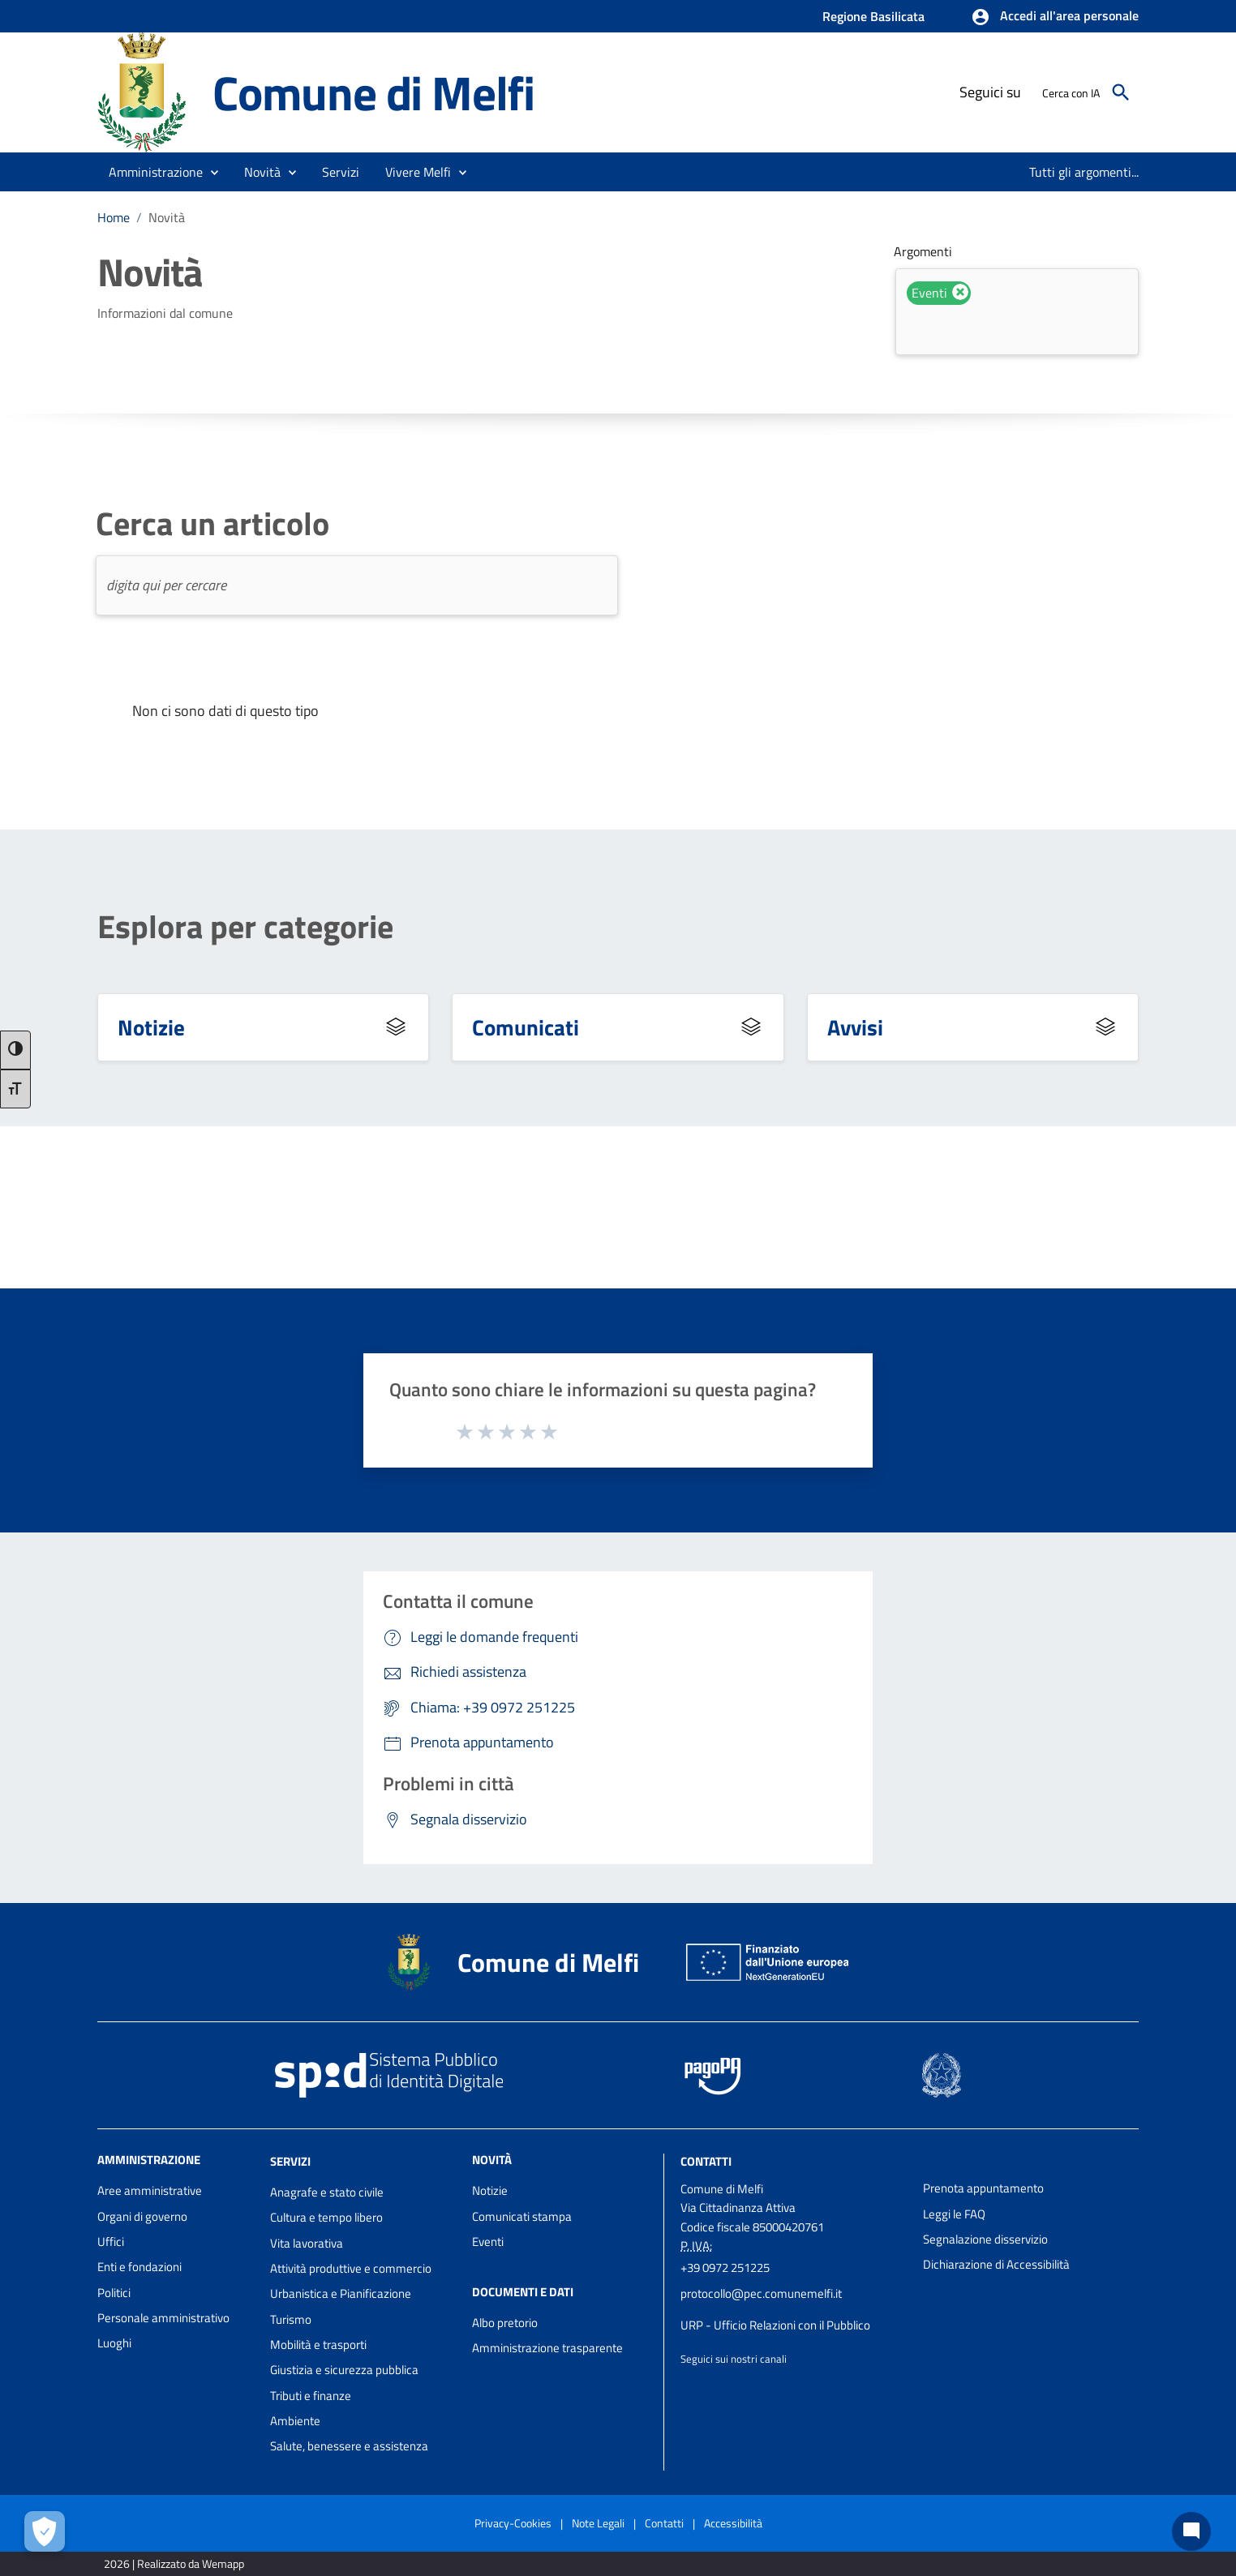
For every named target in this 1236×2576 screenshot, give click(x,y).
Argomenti (923, 251)
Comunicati (525, 1027)
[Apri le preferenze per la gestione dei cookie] (44, 2531)
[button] (1055, 17)
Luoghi (114, 2343)
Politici (114, 2292)
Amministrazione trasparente (547, 2347)
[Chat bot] (1191, 2531)
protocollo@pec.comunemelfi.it (761, 2293)
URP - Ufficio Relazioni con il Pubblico (775, 2325)
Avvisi (855, 1027)
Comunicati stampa (522, 2216)
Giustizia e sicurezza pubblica (344, 2369)
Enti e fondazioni (139, 2266)
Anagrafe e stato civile (327, 2192)
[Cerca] (1121, 92)
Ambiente (295, 2420)
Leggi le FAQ (954, 2214)
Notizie (151, 1027)
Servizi (290, 2161)
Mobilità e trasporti (318, 2344)
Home (113, 217)
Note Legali (598, 2522)
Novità (166, 217)
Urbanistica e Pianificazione (340, 2293)
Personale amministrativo (163, 2317)
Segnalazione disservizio (985, 2239)
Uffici (110, 2241)
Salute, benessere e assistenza (349, 2446)
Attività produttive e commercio (350, 2268)
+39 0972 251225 (725, 2267)
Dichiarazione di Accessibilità (996, 2264)
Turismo (290, 2319)
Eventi (488, 2241)
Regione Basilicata (873, 16)
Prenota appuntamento (983, 2188)
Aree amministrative (149, 2190)
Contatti (706, 2161)
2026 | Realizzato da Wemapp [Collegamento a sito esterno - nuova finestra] (174, 2563)
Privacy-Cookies (512, 2522)
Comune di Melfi (373, 92)
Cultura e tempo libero (326, 2217)
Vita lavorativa (306, 2243)
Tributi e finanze (310, 2395)
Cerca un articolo (212, 523)
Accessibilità (733, 2522)
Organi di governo (142, 2216)
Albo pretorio (505, 2322)
